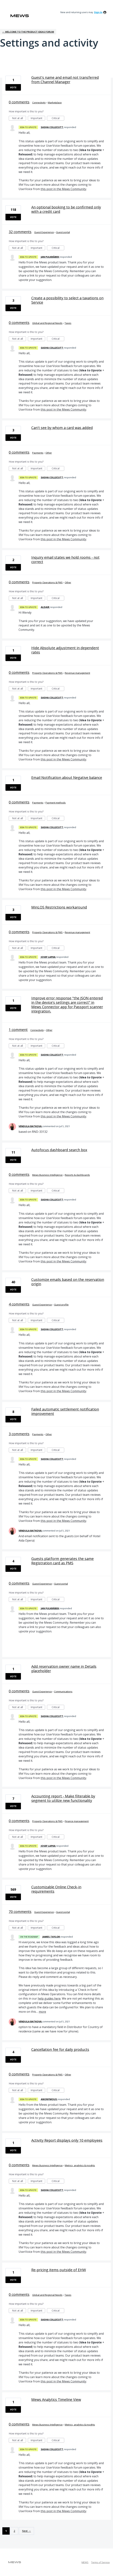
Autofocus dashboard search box (59, 1149)
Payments (37, 452)
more (42, 2011)
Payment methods (55, 802)
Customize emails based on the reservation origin (67, 1281)
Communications (63, 1691)
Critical (58, 118)
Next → (26, 2531)
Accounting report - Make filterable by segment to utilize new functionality (63, 1798)
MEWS (85, 2562)
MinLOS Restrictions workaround (59, 907)
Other (48, 452)
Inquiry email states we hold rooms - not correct (65, 559)
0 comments (19, 102)
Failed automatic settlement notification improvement (65, 1411)
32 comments (20, 231)
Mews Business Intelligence (47, 1175)
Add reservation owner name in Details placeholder (63, 1668)
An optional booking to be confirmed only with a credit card (66, 209)
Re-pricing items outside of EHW (58, 2269)
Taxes (68, 323)
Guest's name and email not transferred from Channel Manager (65, 79)
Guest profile (61, 1304)
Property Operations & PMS (47, 582)
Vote (13, 87)
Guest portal (63, 232)
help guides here (49, 1998)
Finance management (77, 1821)
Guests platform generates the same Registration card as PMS (62, 1560)
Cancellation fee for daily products (60, 2049)
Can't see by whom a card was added (62, 427)
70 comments (20, 1911)
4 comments (19, 1304)
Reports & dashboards (77, 1175)
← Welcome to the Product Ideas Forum (28, 31)
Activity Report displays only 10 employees (66, 2140)
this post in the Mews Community (63, 189)
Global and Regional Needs (47, 323)
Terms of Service (100, 2562)
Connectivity (39, 102)
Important (38, 118)
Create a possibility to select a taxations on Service (67, 300)
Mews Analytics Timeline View (56, 2399)
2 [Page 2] (14, 2531)
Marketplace (55, 102)
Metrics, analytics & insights (80, 2165)
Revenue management (77, 673)
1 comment (18, 1029)
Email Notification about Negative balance (66, 777)
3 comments (19, 1433)
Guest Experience (44, 232)
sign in (98, 12)
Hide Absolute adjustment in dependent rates (65, 650)
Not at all (19, 118)
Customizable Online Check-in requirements (56, 1889)
